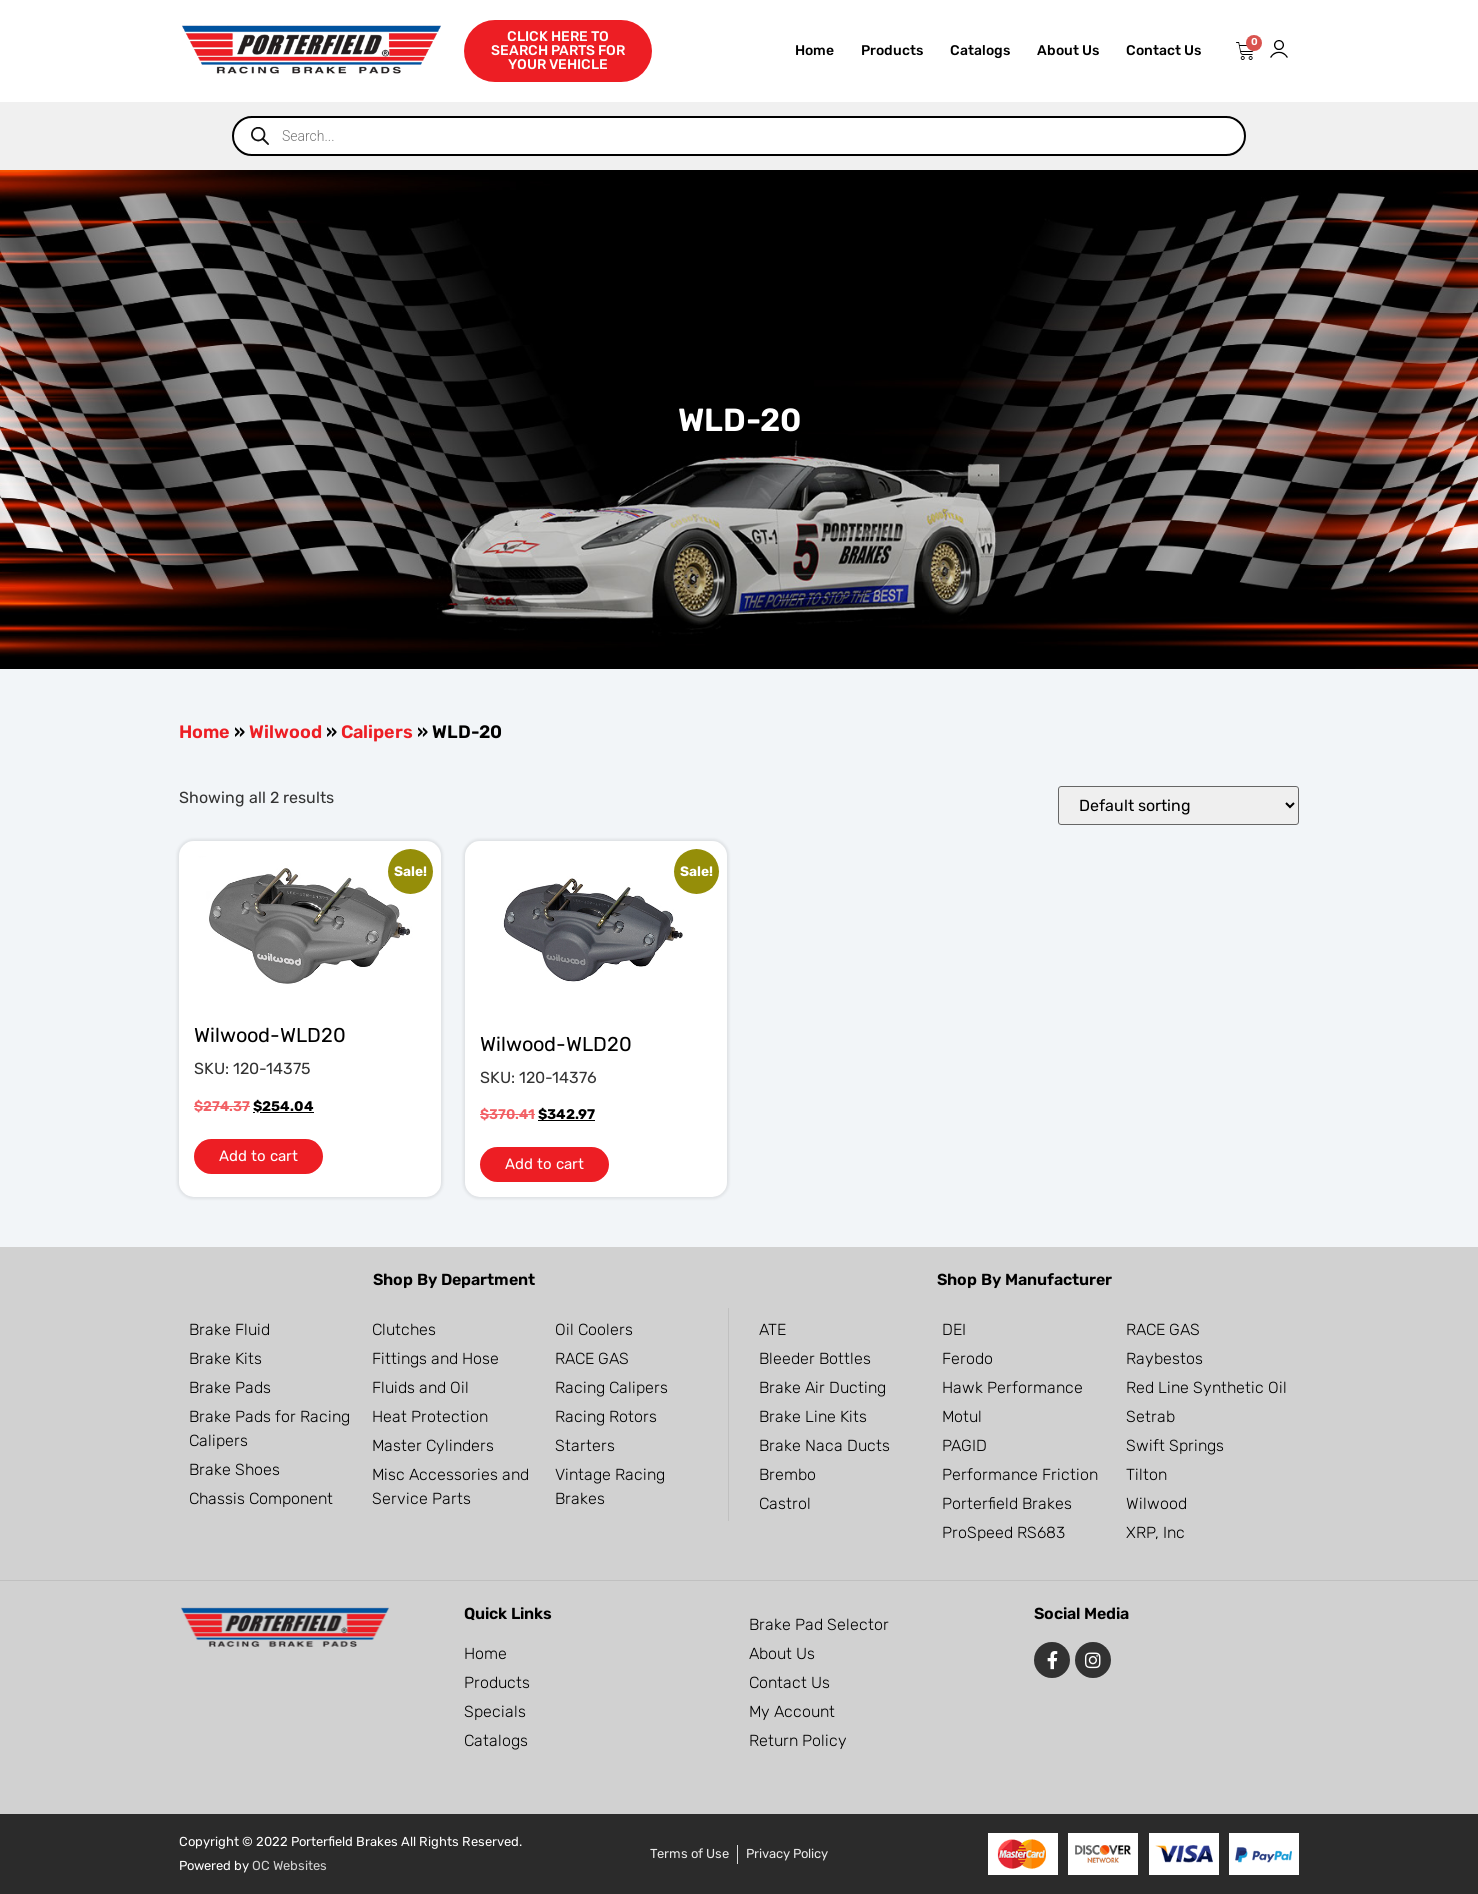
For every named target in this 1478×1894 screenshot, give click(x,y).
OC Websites (289, 1865)
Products (892, 50)
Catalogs (980, 50)
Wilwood (285, 732)
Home (814, 50)
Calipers (377, 732)
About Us (1068, 50)
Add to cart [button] (258, 1156)
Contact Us (1163, 50)
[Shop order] (1178, 805)
